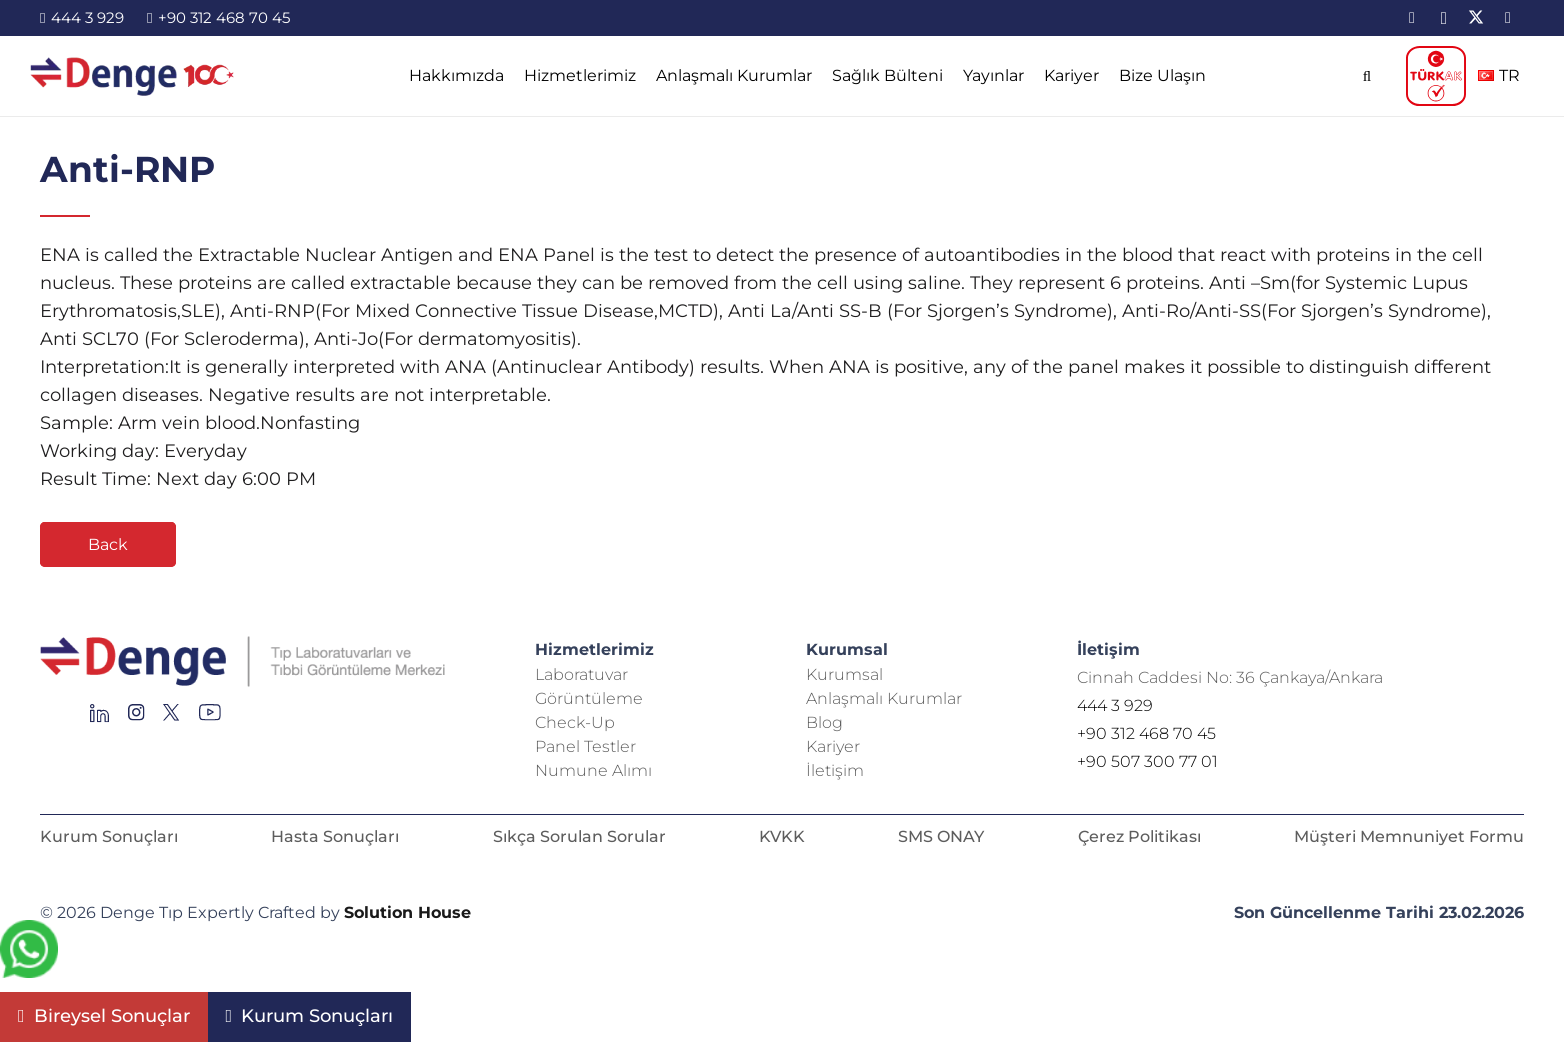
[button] (1366, 76)
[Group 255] (171, 718)
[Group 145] (99, 718)
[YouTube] (1508, 18)
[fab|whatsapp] (29, 953)
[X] (1476, 18)
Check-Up (575, 722)
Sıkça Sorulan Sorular (579, 836)
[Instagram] (1444, 18)
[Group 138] (136, 718)
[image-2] (133, 76)
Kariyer (833, 746)
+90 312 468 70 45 (1146, 733)
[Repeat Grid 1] (263, 662)
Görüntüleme (589, 698)
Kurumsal (844, 674)
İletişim (835, 770)
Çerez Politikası (1139, 836)
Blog (824, 722)
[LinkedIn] (1412, 18)
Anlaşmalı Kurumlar (884, 698)
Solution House (407, 912)
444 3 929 (1115, 705)
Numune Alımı (593, 770)
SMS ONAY (941, 836)
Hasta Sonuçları (335, 836)
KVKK (782, 836)
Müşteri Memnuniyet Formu (1409, 836)
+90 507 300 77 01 (1147, 761)
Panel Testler (585, 746)
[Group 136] (210, 718)
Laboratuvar (581, 674)
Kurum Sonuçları (109, 836)
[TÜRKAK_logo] (1436, 76)
